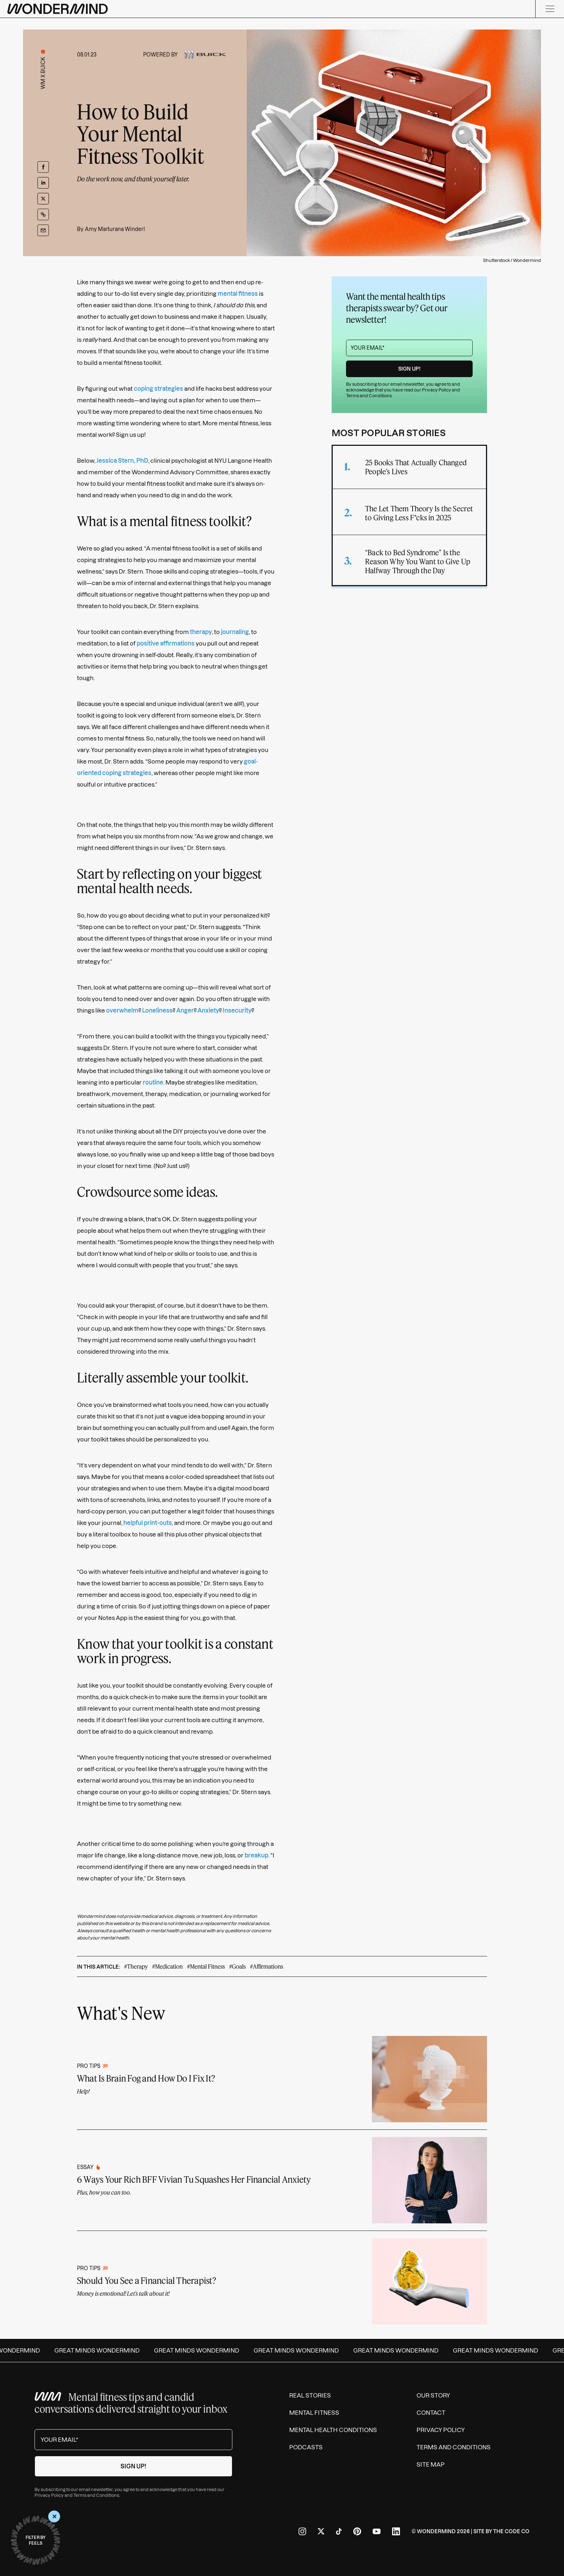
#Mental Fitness (206, 1966)
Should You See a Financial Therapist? (146, 2280)
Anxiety (208, 1010)
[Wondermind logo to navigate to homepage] (57, 9)
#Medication (167, 1966)
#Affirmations (266, 1966)
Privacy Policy (436, 390)
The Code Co (511, 2531)
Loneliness (157, 1010)
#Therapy (136, 1966)
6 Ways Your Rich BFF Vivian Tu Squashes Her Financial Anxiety (194, 2179)
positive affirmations (166, 643)
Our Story (433, 2395)
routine (153, 1082)
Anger (185, 1010)
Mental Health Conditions (333, 2430)
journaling (235, 632)
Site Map (431, 2464)
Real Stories (310, 2395)
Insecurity (237, 1010)
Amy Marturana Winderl (115, 229)
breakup (256, 1855)
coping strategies (158, 388)
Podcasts (306, 2447)
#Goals (237, 1966)
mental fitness (238, 293)
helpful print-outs (147, 1523)
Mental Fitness (314, 2412)
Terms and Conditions (369, 395)
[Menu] (549, 9)
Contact (431, 2412)
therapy (201, 632)
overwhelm (122, 1010)
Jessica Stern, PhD (122, 460)
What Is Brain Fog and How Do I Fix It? (146, 2078)
